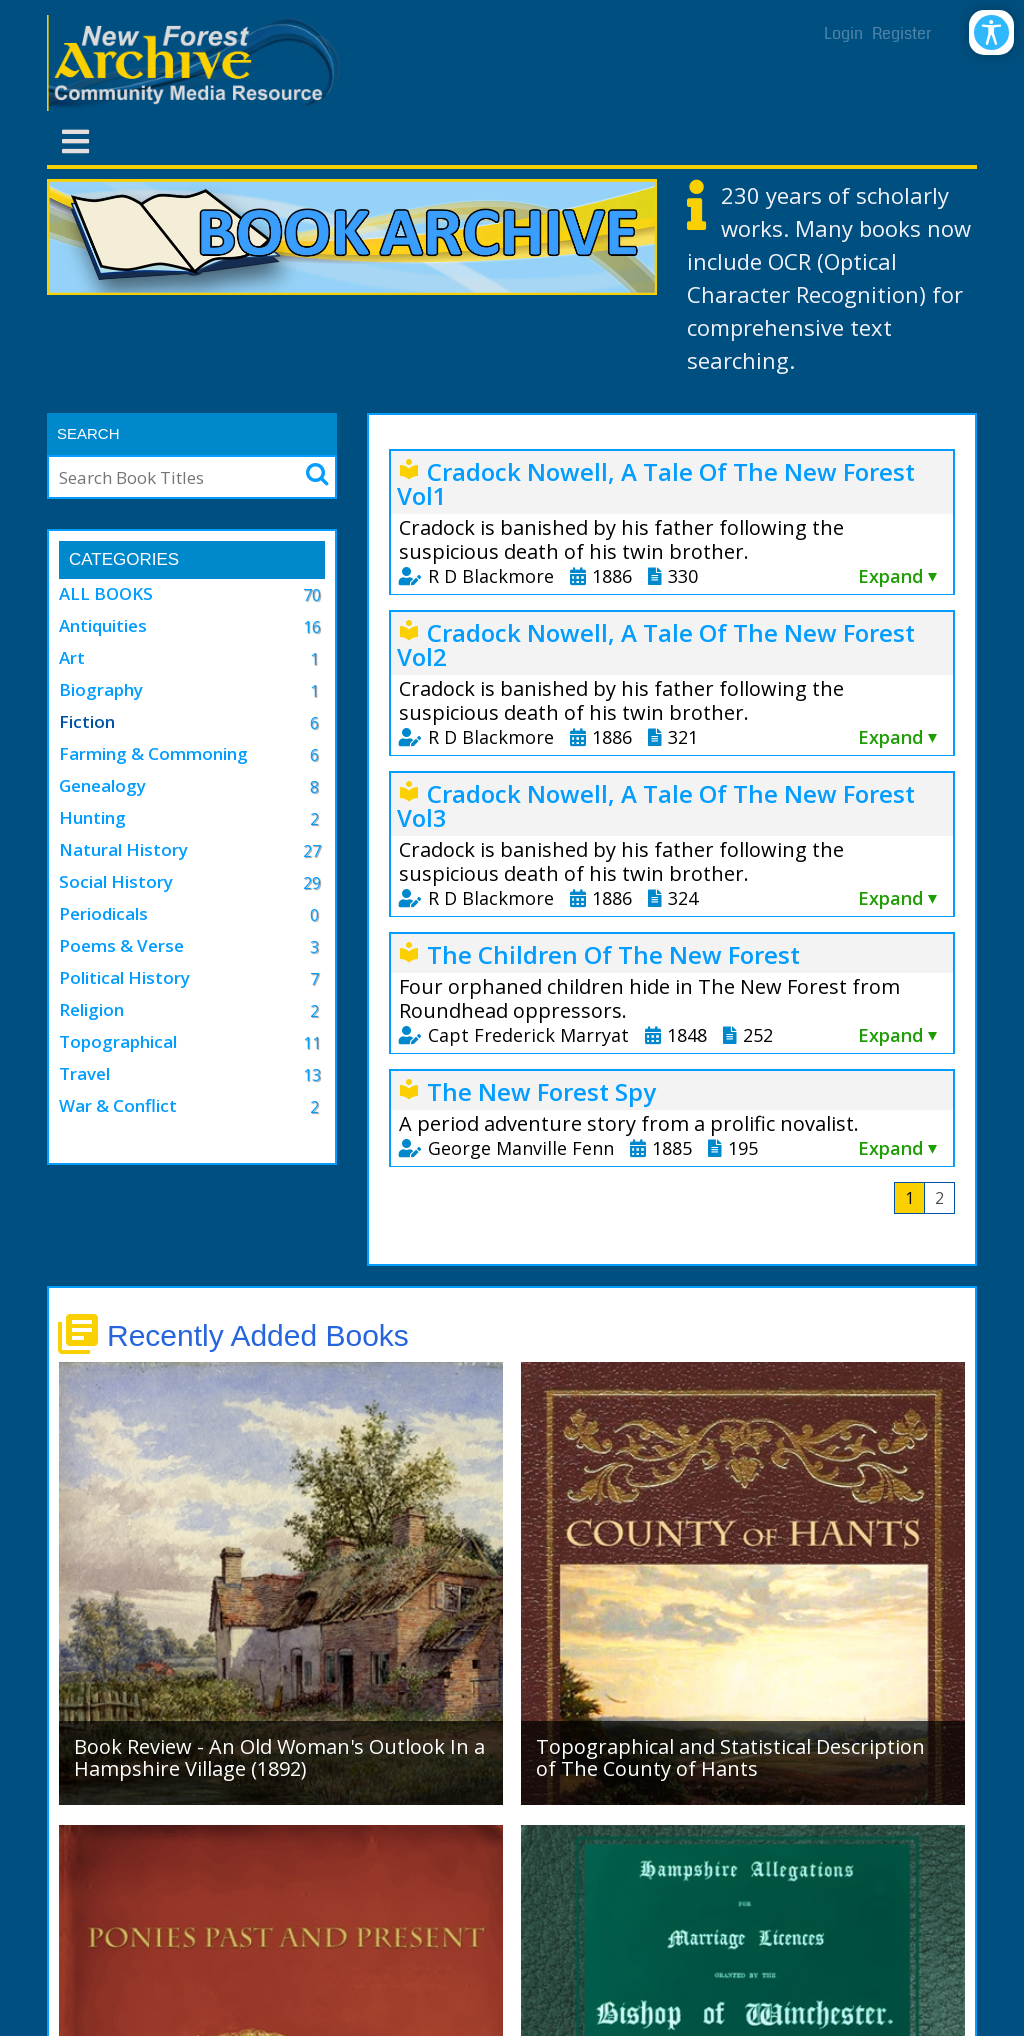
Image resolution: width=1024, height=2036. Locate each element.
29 (312, 883)
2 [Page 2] (939, 1198)
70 (312, 595)
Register (902, 33)
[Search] (170, 477)
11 (312, 1043)
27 (312, 851)
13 (312, 1075)
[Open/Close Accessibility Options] (991, 32)
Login (843, 33)
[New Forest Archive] (197, 63)
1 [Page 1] (909, 1198)
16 (312, 627)
